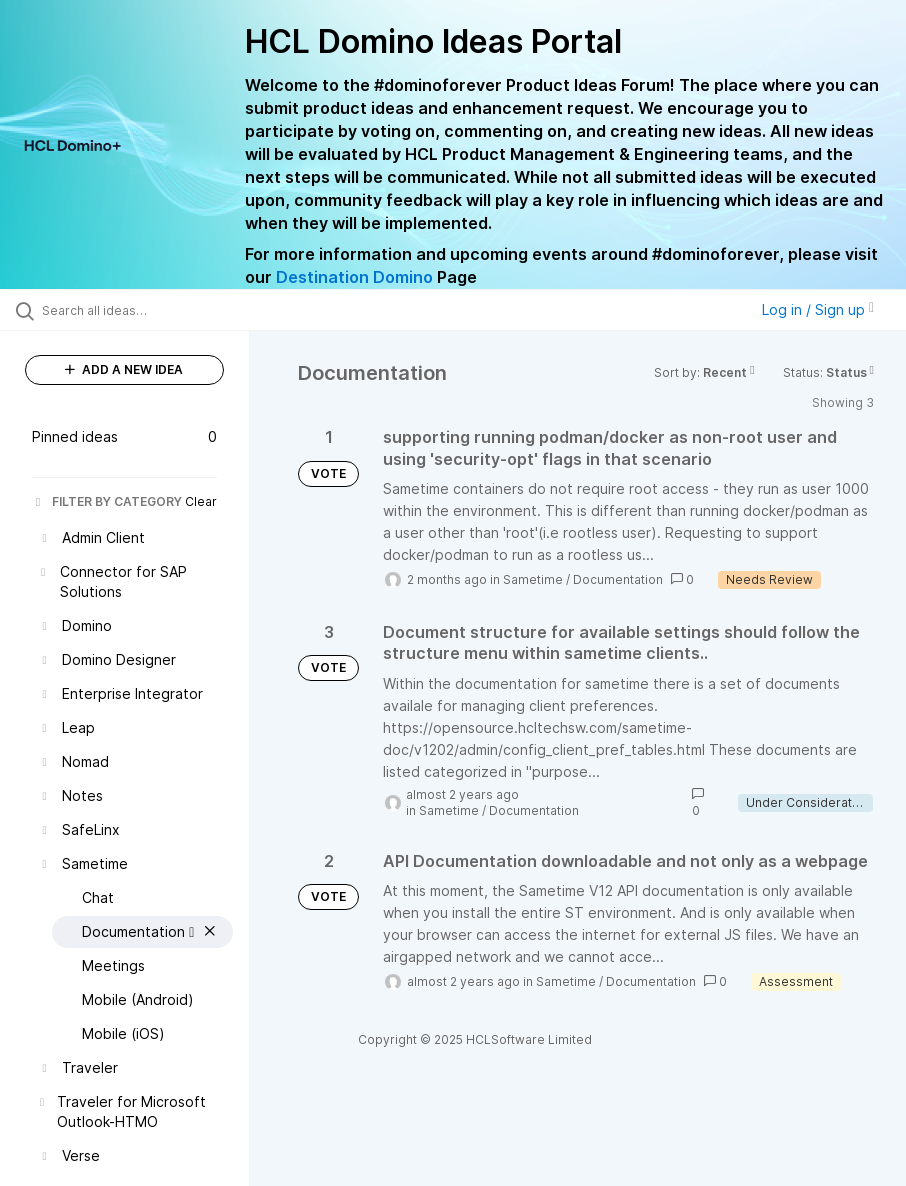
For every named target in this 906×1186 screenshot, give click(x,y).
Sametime (533, 579)
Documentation (618, 579)
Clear (201, 501)
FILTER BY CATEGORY (107, 501)
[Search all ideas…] (135, 310)
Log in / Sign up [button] (818, 309)
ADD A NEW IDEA (124, 369)
